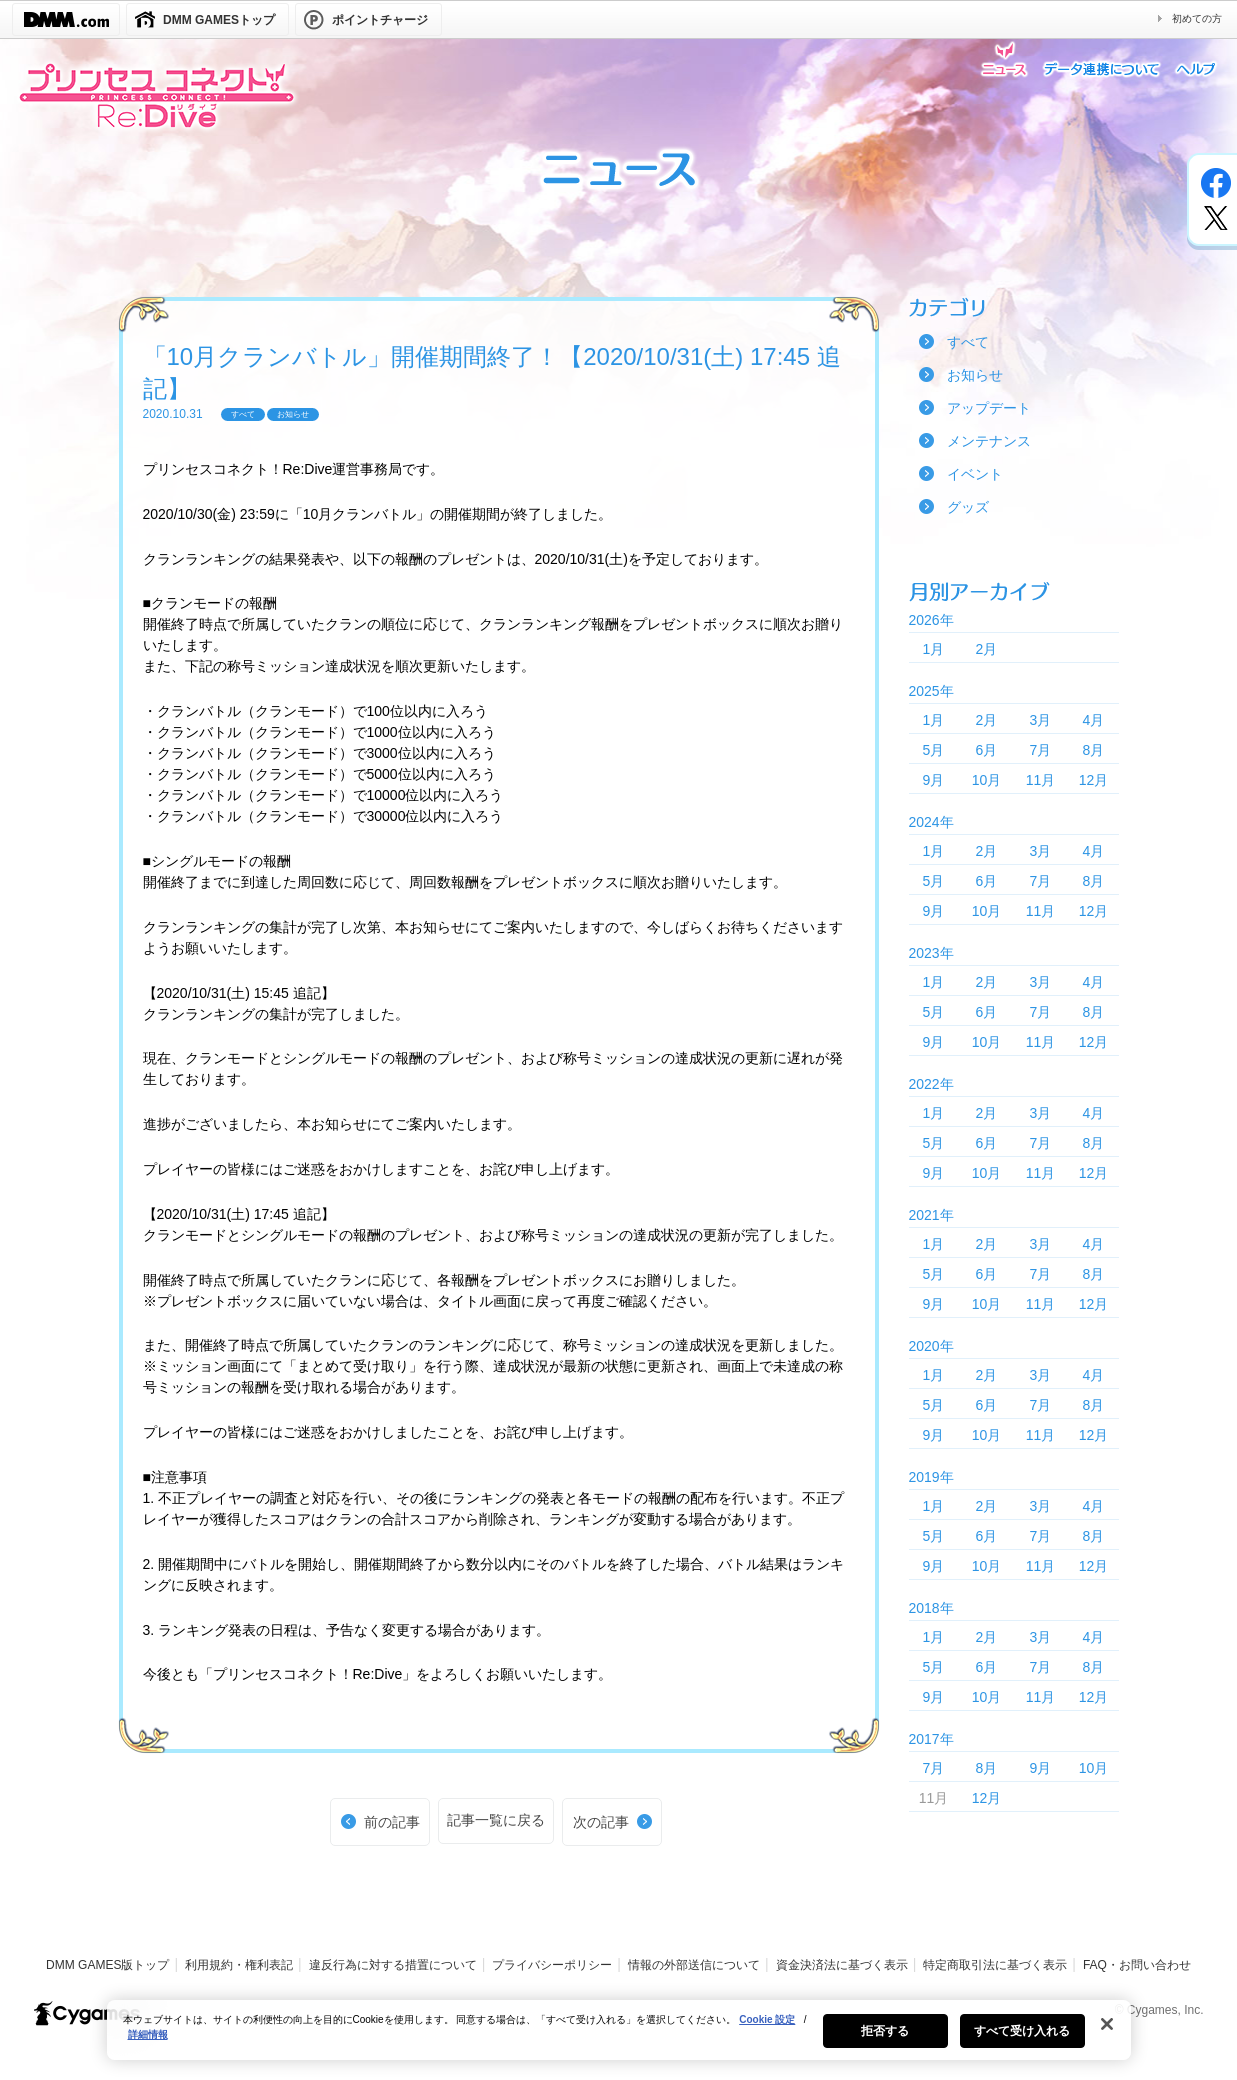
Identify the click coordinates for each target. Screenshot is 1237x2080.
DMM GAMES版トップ (107, 1965)
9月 (934, 780)
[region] (619, 2044)
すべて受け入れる (1022, 2045)
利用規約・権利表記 (239, 1965)
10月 (987, 780)
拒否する (885, 2045)
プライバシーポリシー (552, 1965)
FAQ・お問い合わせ (1137, 1965)
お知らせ (975, 375)
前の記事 (392, 1822)
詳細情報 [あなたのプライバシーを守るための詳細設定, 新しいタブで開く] (148, 2048)
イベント (975, 474)
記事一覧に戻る (496, 1820)
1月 (934, 649)
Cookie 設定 (767, 2033)
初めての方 (1197, 18)
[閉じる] (1107, 2038)
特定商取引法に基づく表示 (995, 1965)
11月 (1041, 780)
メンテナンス (989, 441)
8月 (1094, 750)
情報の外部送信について (694, 1965)
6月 (987, 750)
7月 (1041, 750)
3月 (1041, 720)
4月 (1094, 720)
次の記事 (601, 1822)
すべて (968, 342)
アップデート (989, 408)
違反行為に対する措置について (393, 1965)
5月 (934, 750)
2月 (987, 649)
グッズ (968, 507)
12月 (1094, 780)
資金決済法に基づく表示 (842, 1965)
